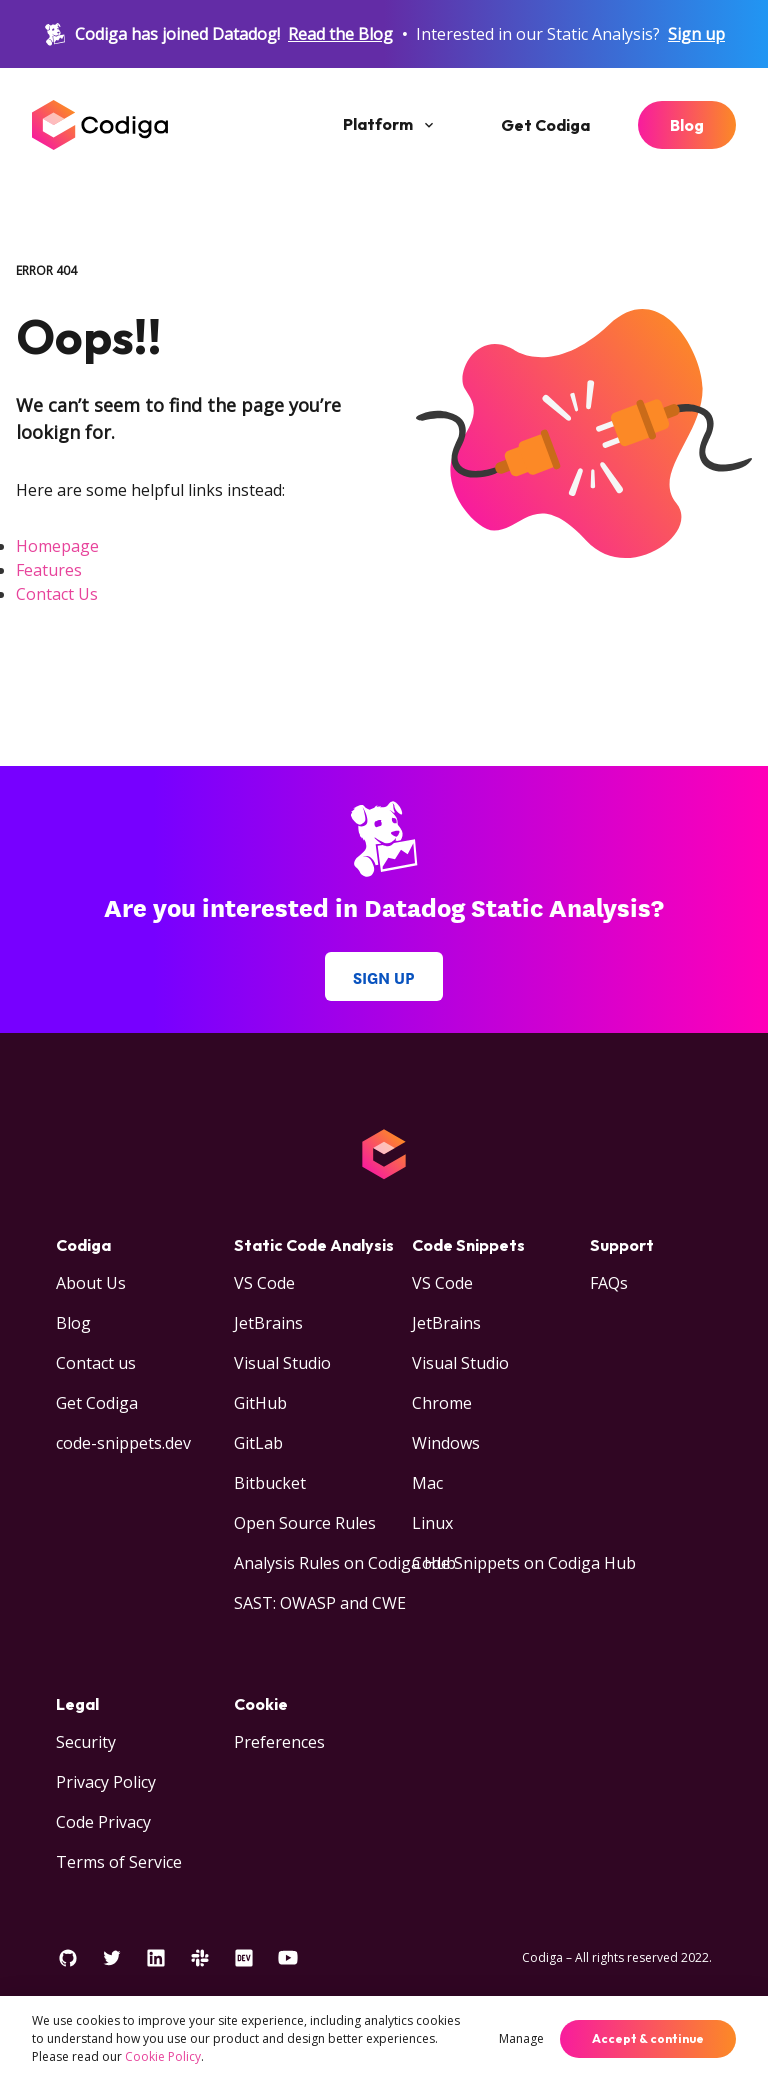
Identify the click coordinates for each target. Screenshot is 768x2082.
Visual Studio (282, 1363)
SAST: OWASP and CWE (320, 1603)
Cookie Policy (163, 2056)
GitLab (258, 1443)
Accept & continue (648, 2038)
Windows (446, 1443)
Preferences (279, 1742)
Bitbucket (270, 1483)
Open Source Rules (305, 1523)
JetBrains (268, 1323)
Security (86, 1742)
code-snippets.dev (123, 1443)
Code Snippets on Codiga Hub (524, 1563)
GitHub (260, 1403)
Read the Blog (340, 34)
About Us (91, 1283)
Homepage (57, 546)
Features (49, 570)
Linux (432, 1523)
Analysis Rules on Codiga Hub (345, 1563)
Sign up (696, 34)
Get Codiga (545, 125)
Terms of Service (119, 1862)
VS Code (264, 1283)
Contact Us (57, 594)
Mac (427, 1483)
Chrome (442, 1403)
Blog (687, 125)
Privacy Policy (106, 1782)
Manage (521, 2038)
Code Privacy (103, 1822)
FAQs (609, 1283)
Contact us (96, 1363)
